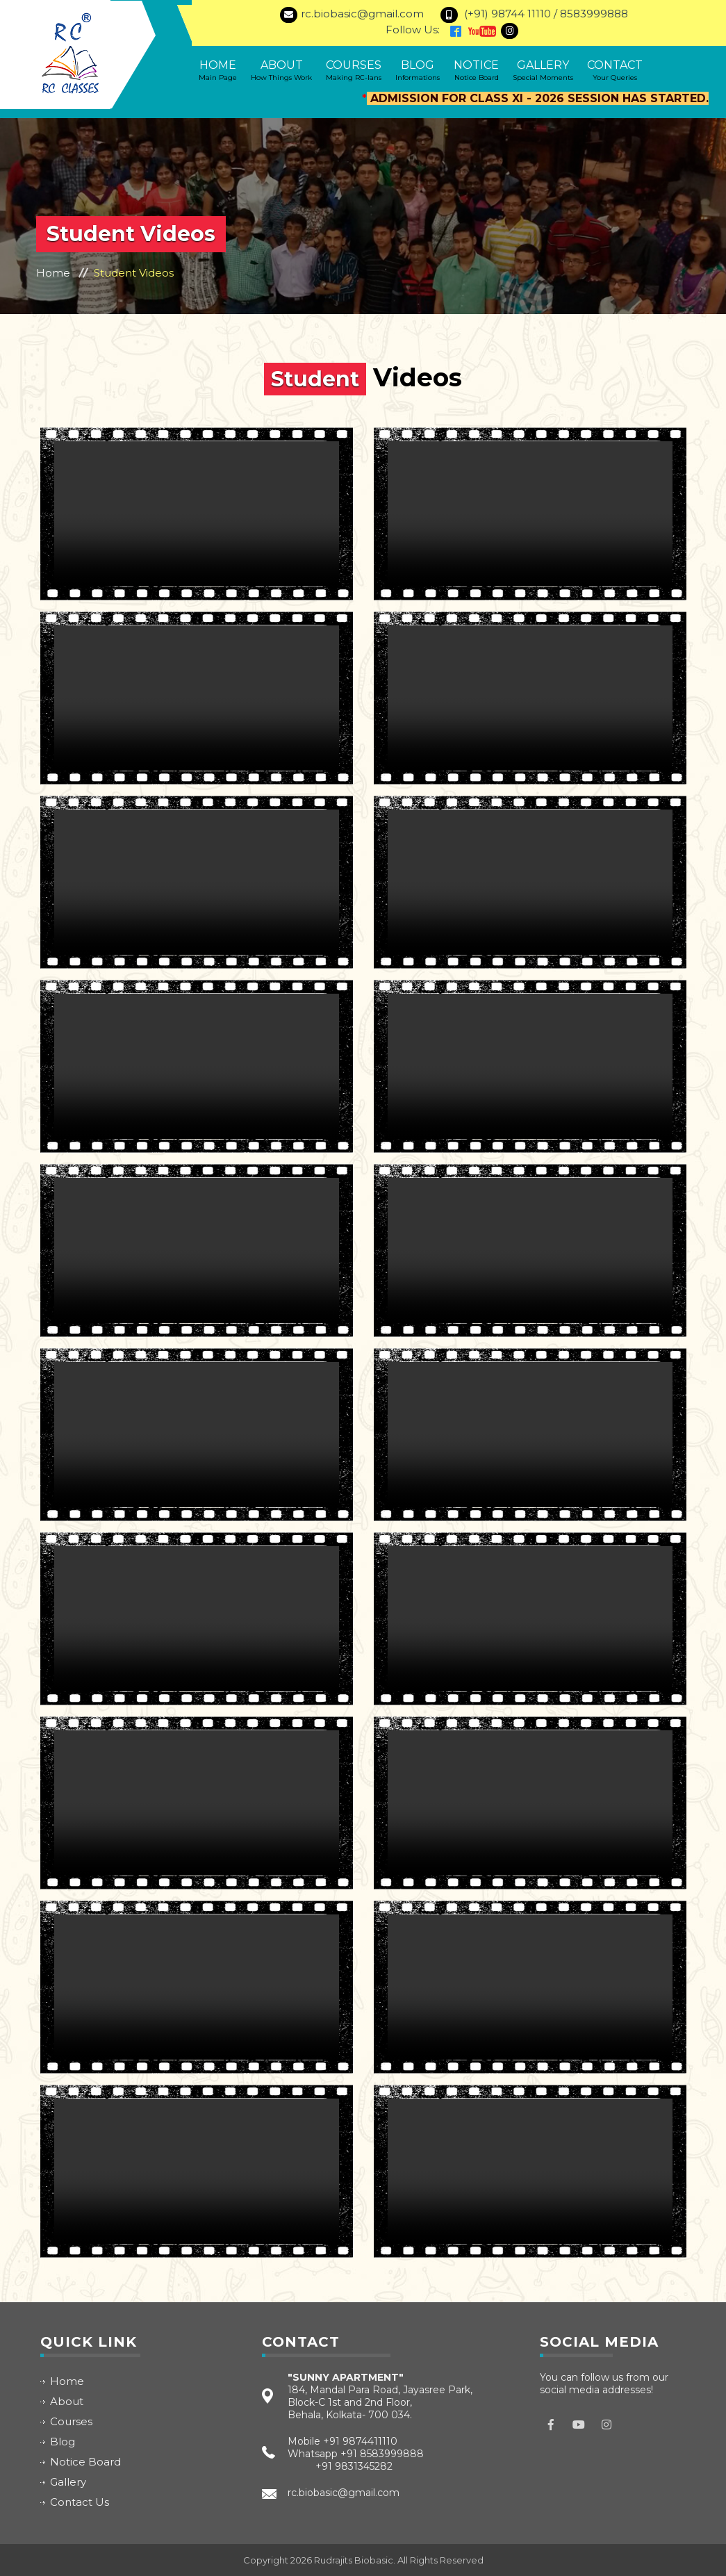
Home (218, 70)
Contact (615, 70)
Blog (417, 70)
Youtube (579, 2424)
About (281, 70)
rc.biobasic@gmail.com (343, 2492)
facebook (551, 2424)
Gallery (543, 70)
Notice (476, 70)
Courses (353, 70)
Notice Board (85, 2461)
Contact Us (79, 2502)
